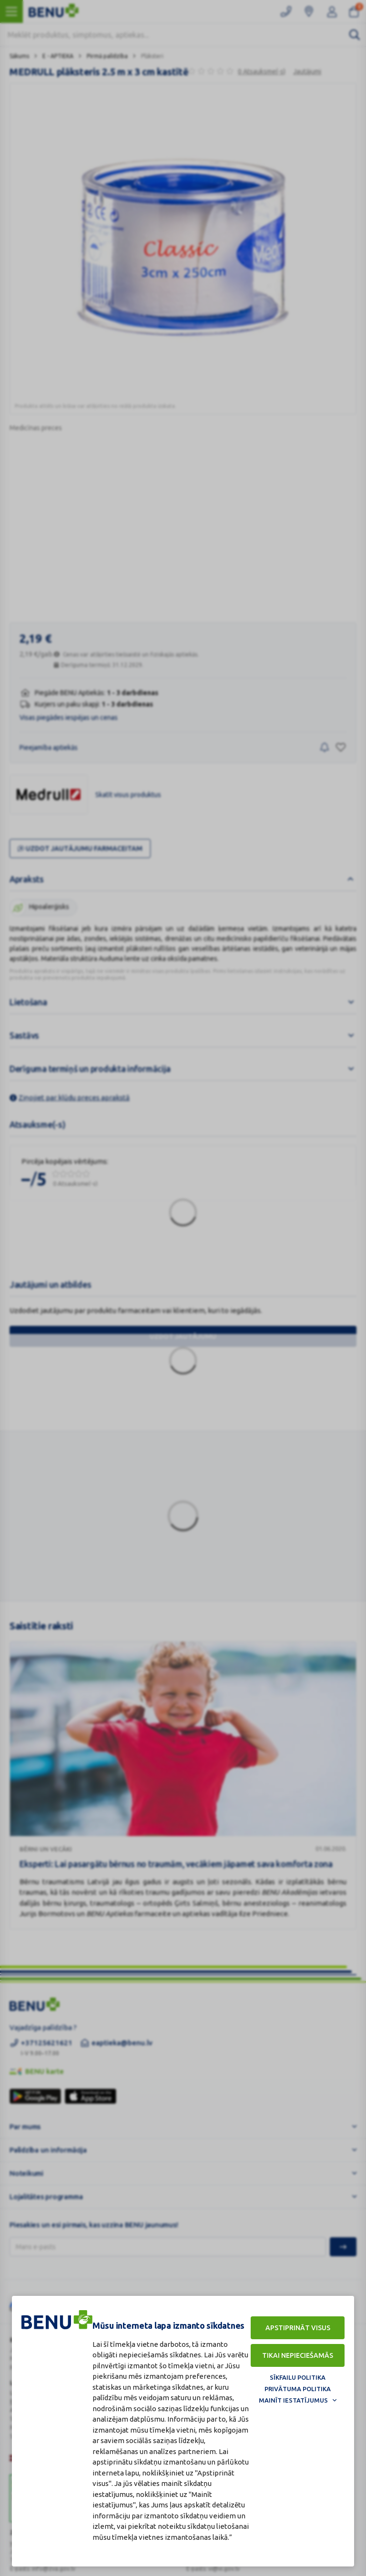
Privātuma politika (297, 2388)
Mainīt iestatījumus (293, 2400)
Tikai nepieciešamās (297, 2355)
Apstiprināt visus (297, 2328)
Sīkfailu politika (297, 2377)
